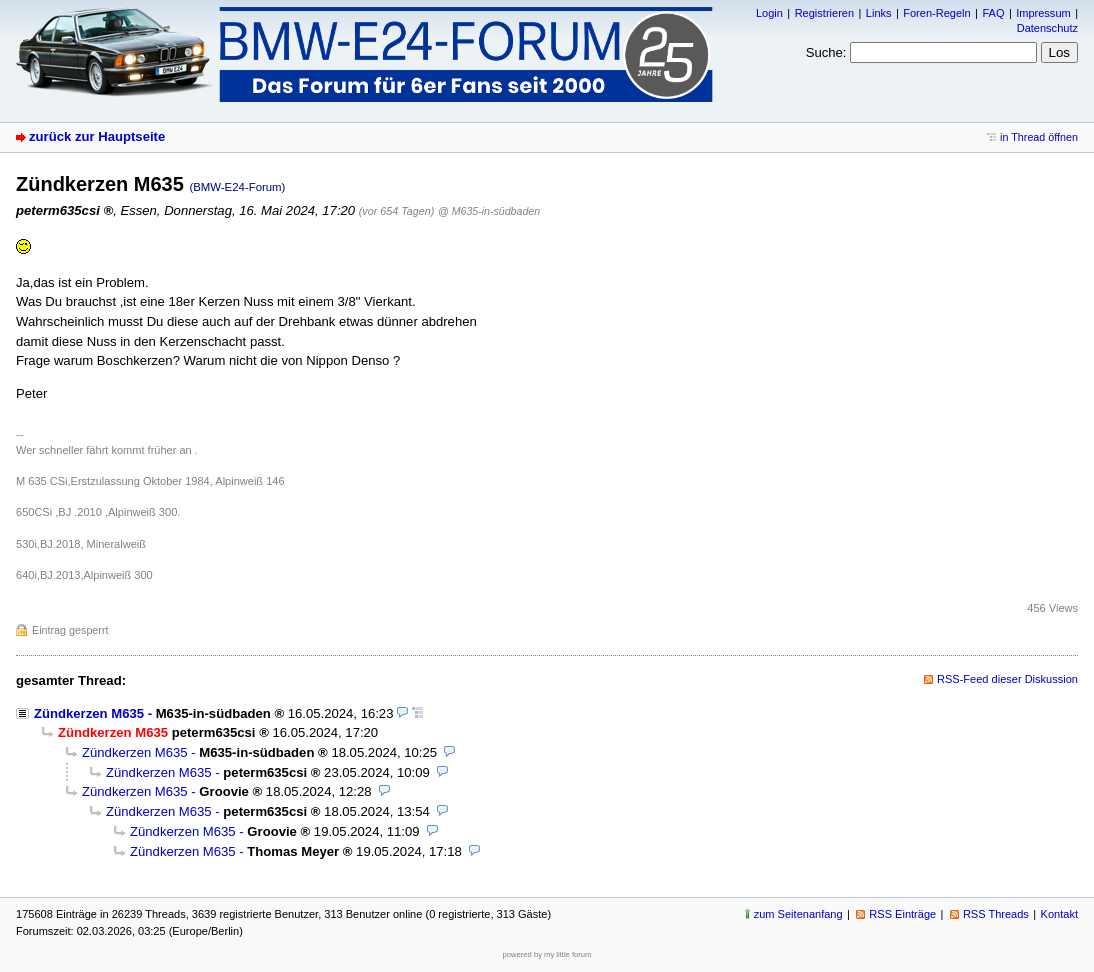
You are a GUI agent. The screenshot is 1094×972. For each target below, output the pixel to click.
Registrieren (824, 13)
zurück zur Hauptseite (97, 136)
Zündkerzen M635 (89, 713)
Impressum (1043, 13)
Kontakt (1059, 914)
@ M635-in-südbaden (489, 211)
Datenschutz (1047, 28)
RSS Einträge (902, 914)
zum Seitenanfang (798, 914)
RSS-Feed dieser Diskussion (1007, 679)
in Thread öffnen (1039, 137)
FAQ (993, 13)
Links (879, 13)
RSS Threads (996, 914)
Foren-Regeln (936, 13)
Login (769, 13)
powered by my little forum (547, 954)
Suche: (826, 52)
